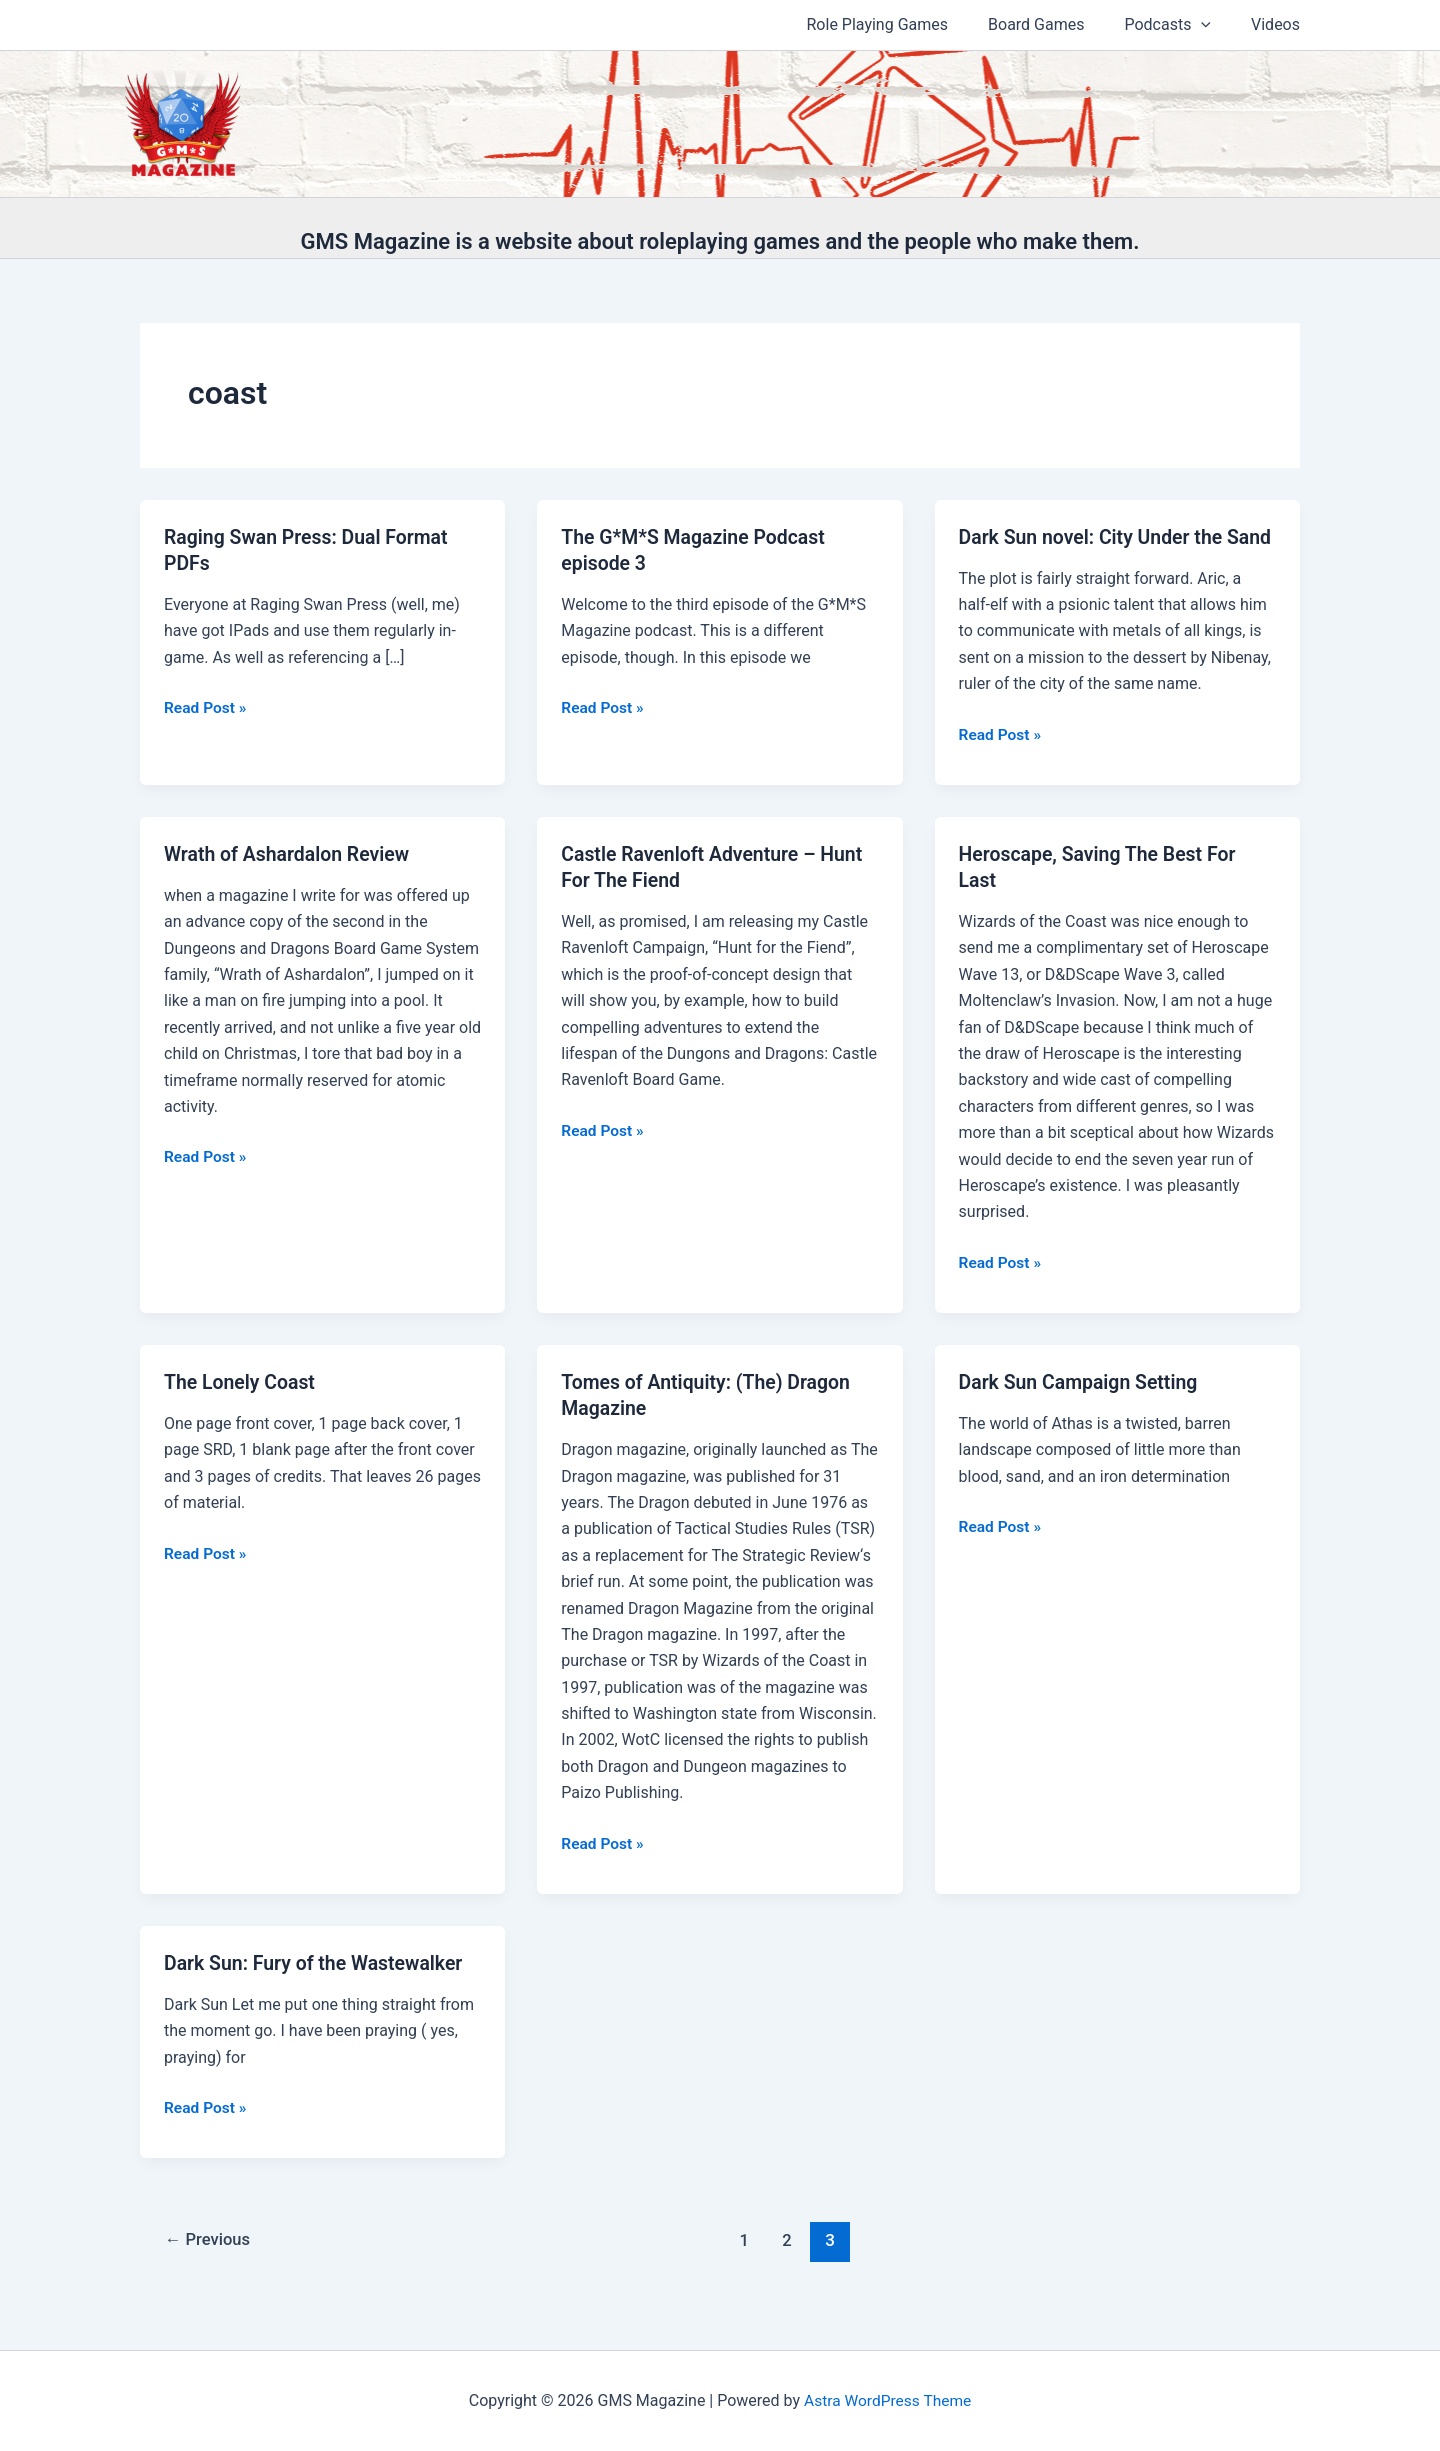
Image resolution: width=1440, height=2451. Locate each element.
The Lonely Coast (242, 1407)
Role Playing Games (906, 24)
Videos (1279, 24)
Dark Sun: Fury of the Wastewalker (317, 1987)
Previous (210, 2264)
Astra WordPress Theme (887, 2400)
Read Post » (206, 708)
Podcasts (1179, 25)
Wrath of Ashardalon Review (290, 880)
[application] (1213, 25)
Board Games (1056, 24)
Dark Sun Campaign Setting (1082, 1407)
